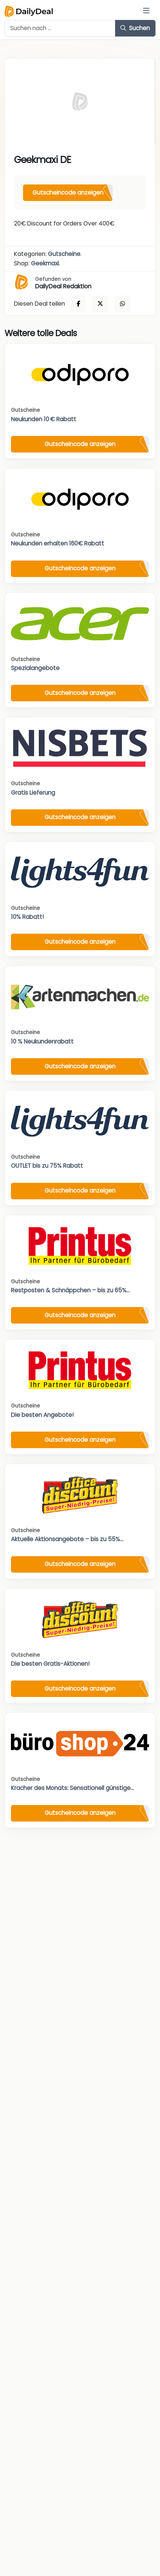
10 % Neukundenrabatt (42, 1041)
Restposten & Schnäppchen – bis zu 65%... (70, 1290)
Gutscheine (64, 254)
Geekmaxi (45, 263)
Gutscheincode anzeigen (67, 193)
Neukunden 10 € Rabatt (43, 419)
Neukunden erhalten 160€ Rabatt (57, 543)
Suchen (135, 28)
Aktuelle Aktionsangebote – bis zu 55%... (67, 1539)
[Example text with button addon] (60, 28)
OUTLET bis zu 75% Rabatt (47, 1166)
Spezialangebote (35, 668)
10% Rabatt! (27, 917)
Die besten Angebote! (42, 1415)
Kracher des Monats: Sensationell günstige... (72, 1788)
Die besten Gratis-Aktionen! (50, 1664)
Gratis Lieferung (33, 793)
